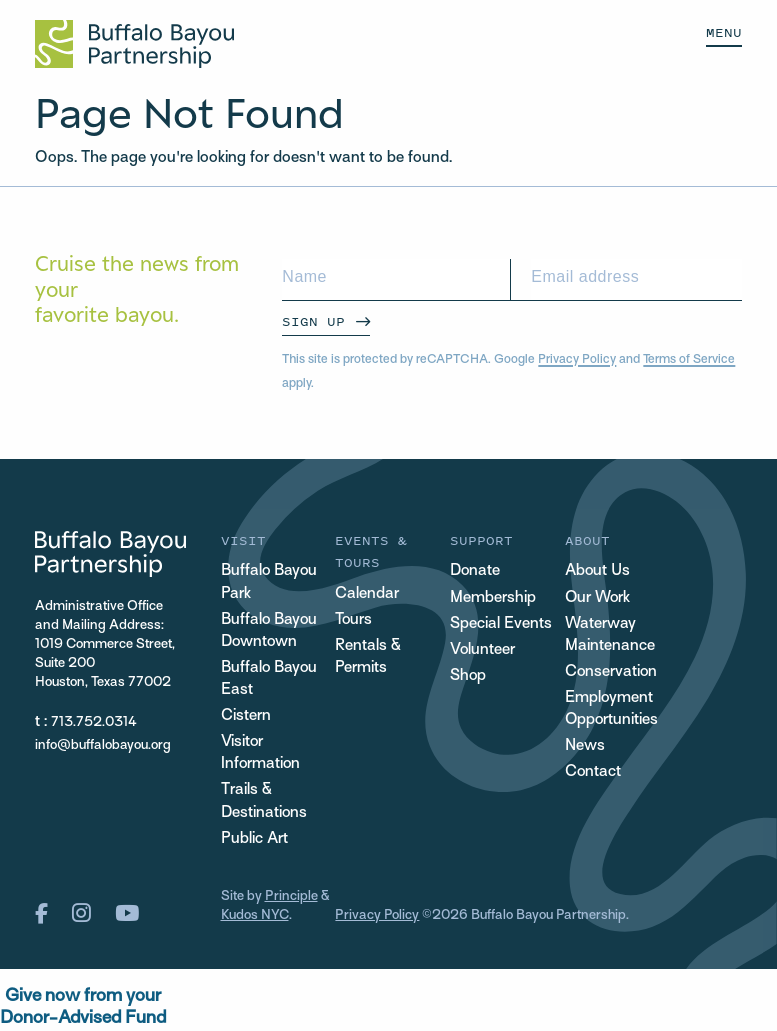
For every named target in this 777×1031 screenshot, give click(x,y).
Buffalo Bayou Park (270, 582)
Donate (475, 571)
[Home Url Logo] (134, 44)
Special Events (501, 624)
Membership (493, 598)
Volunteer (483, 650)
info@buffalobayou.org (103, 745)
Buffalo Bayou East (270, 679)
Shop (468, 676)
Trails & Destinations (264, 802)
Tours (354, 620)
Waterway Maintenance (610, 635)
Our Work (598, 598)
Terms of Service (689, 360)
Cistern (246, 716)
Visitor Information (261, 753)
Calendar (367, 594)
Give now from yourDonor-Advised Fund (83, 1007)
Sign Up (313, 321)
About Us (598, 571)
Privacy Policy (577, 360)
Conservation (612, 672)
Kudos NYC (255, 915)
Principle (291, 896)
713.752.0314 (94, 722)
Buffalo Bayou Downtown (270, 631)
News (585, 746)
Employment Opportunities (612, 709)
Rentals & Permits (368, 657)
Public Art (254, 839)
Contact (593, 772)
